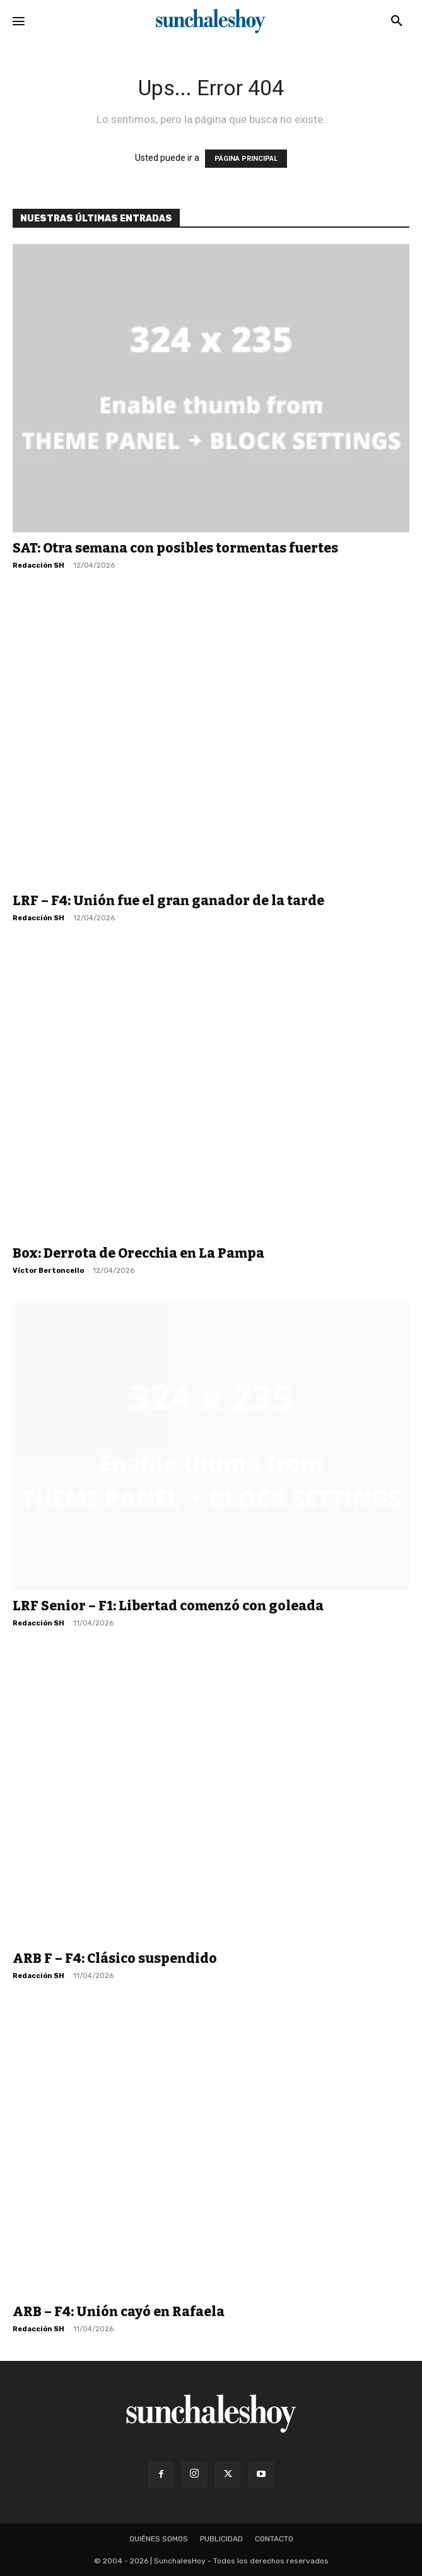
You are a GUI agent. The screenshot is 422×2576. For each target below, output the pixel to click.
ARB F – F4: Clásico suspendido (115, 1958)
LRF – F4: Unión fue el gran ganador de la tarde (168, 901)
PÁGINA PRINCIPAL (246, 159)
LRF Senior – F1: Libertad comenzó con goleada (168, 1606)
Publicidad (221, 2538)
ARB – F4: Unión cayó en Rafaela (119, 2312)
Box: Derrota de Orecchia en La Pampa (138, 1253)
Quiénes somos (158, 2538)
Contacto (274, 2538)
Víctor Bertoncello (48, 1271)
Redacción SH (38, 565)
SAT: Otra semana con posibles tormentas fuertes (175, 548)
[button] (396, 21)
